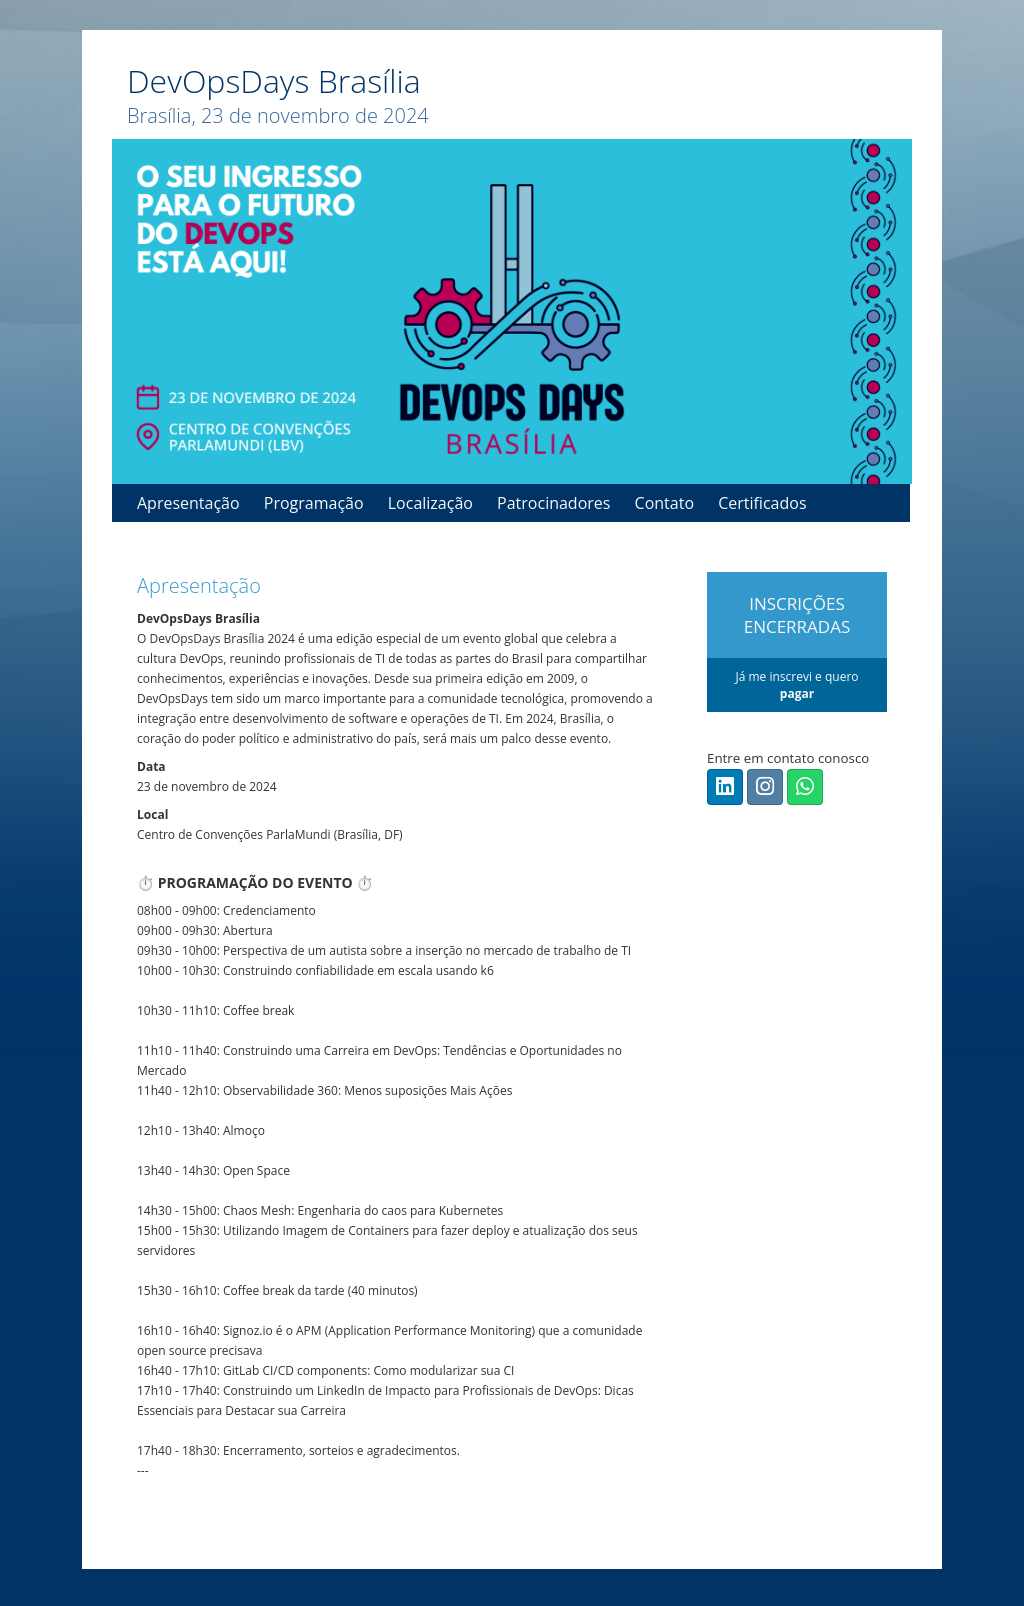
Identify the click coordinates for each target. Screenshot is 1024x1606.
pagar (797, 693)
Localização (430, 503)
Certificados (762, 503)
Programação (314, 503)
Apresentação (188, 503)
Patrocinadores (553, 503)
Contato (664, 503)
